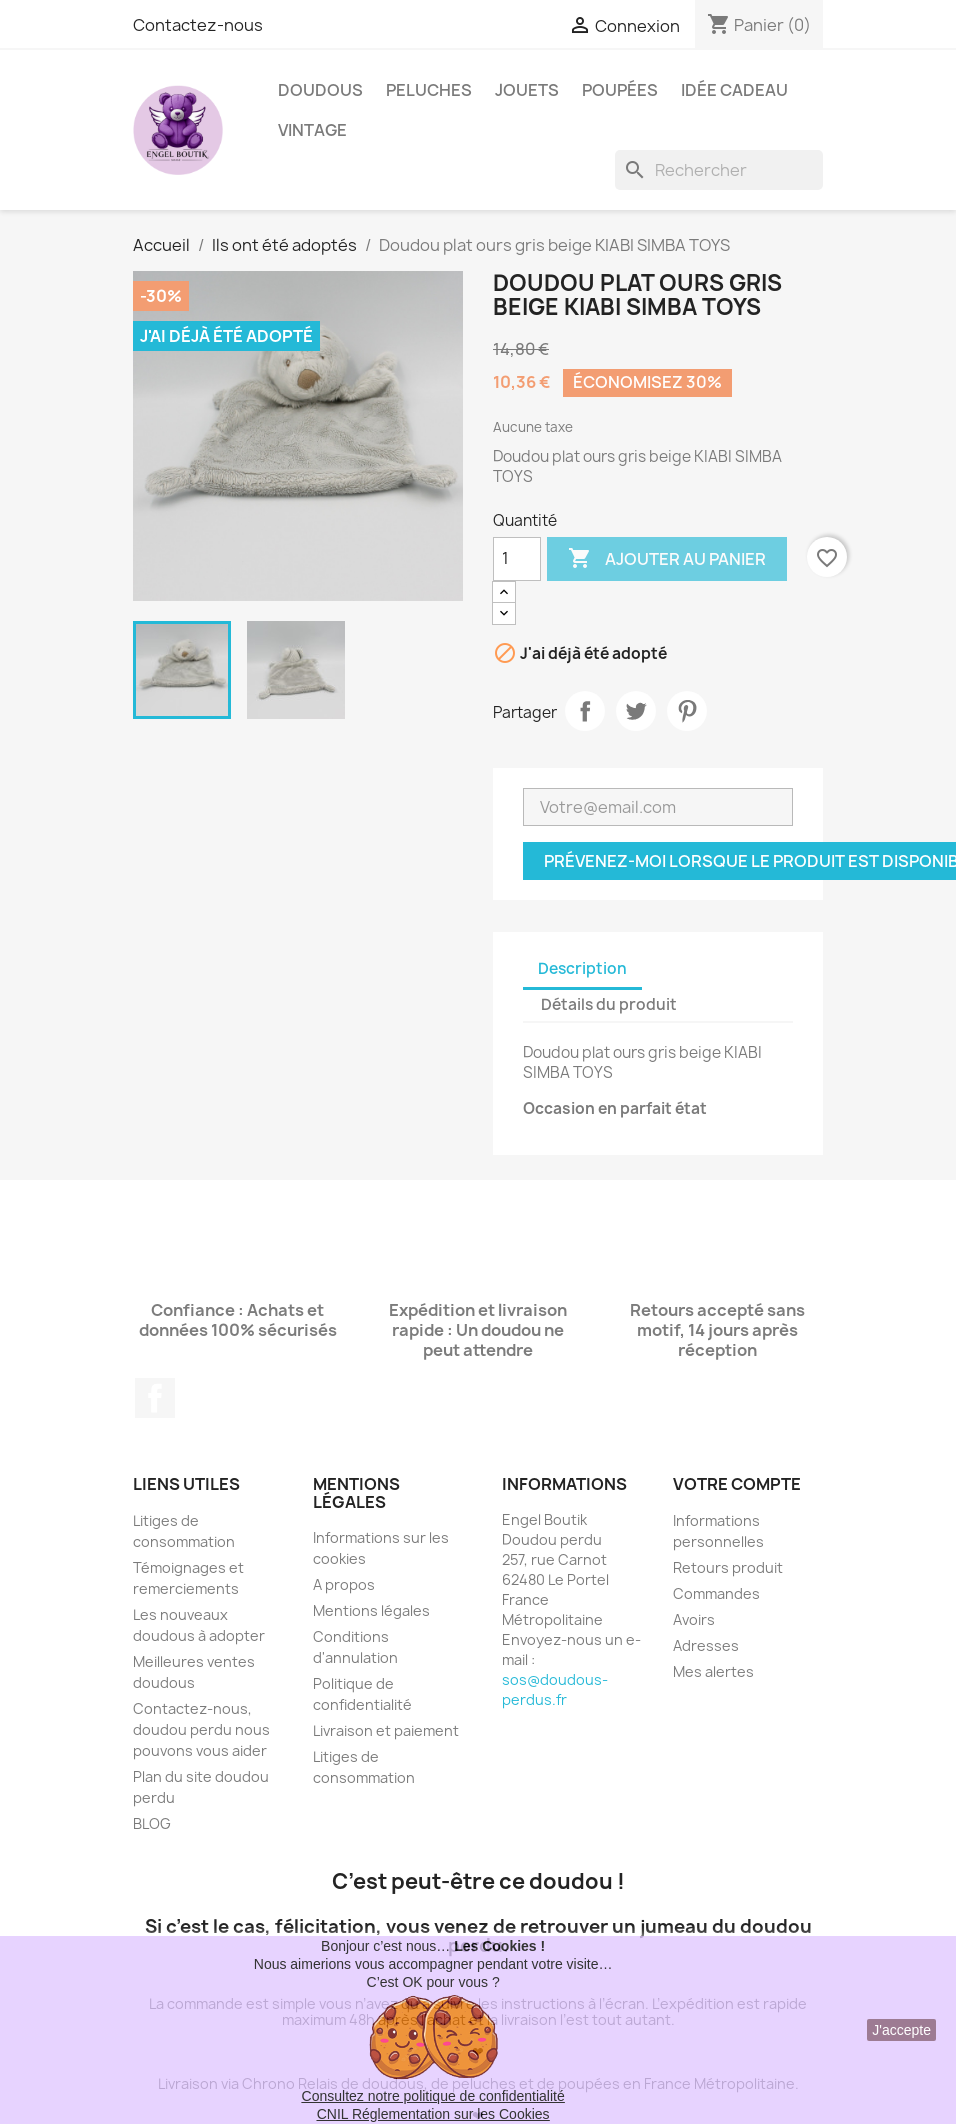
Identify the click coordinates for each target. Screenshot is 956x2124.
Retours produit (728, 1567)
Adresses (706, 1645)
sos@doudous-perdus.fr (555, 1689)
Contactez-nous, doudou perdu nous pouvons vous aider (201, 1729)
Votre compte (737, 1484)
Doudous (320, 90)
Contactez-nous (198, 25)
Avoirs (694, 1619)
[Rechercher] (719, 170)
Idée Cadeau (734, 90)
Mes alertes (713, 1671)
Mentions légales (371, 1610)
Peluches (429, 90)
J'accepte (901, 2030)
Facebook (155, 1398)
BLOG (152, 1823)
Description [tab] (582, 968)
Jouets (527, 90)
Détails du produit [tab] (609, 1004)
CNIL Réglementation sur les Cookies (433, 2114)
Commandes (716, 1593)
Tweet (636, 711)
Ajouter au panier (667, 559)
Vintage (312, 130)
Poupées (620, 90)
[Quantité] (517, 559)
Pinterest (687, 711)
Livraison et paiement (386, 1730)
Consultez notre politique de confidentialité (433, 2096)
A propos (344, 1584)
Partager (585, 711)
